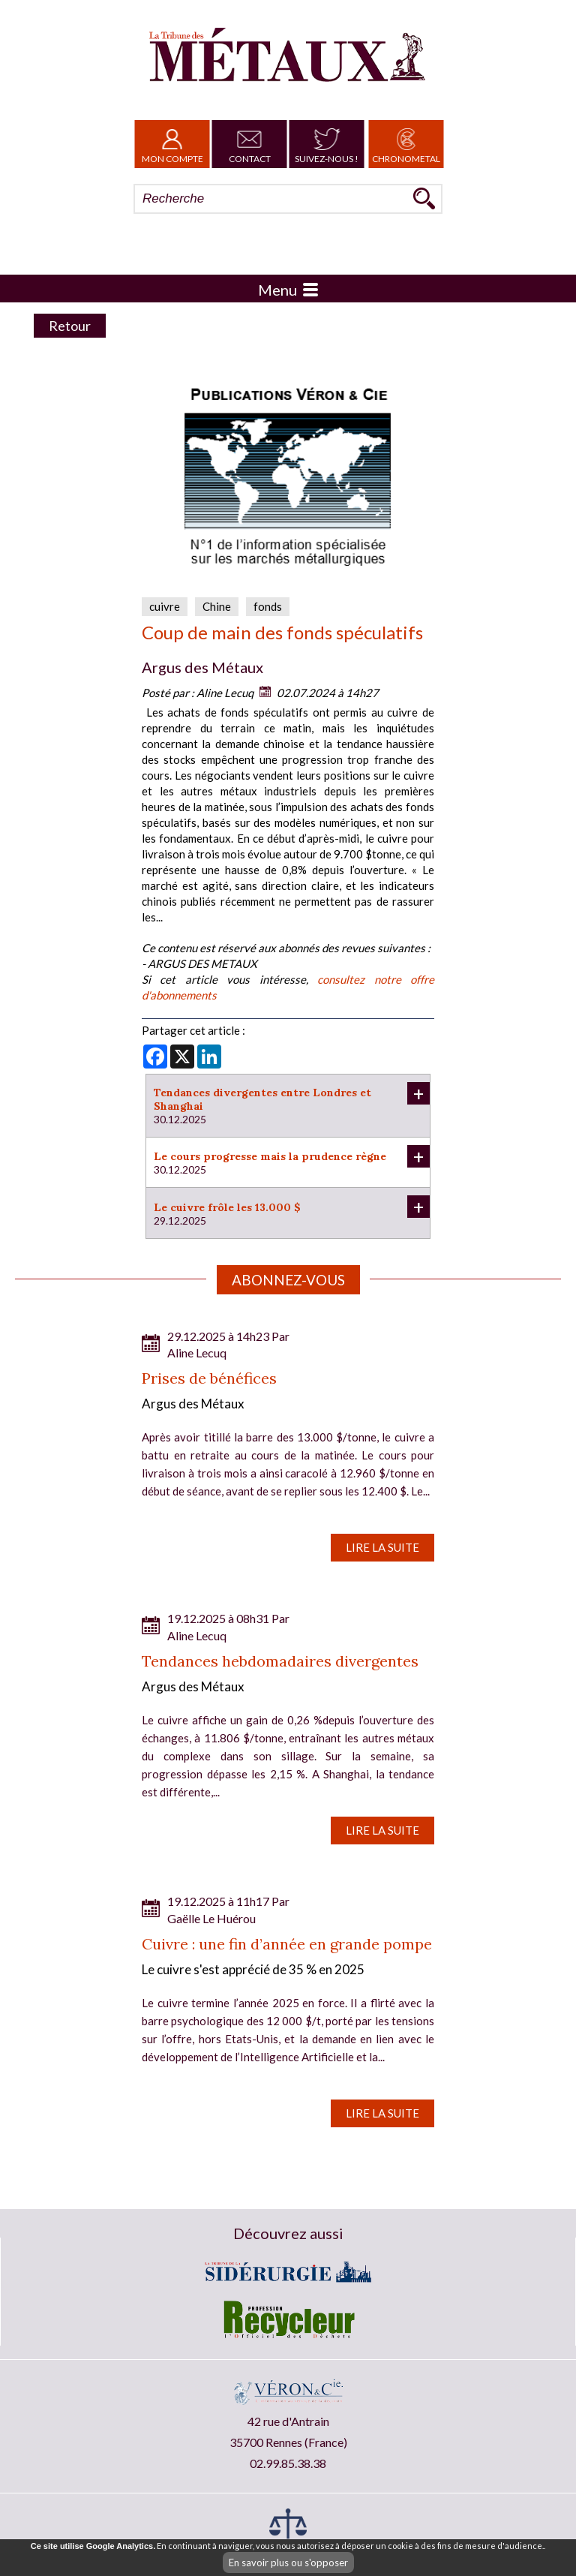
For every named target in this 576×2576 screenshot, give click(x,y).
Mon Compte (172, 144)
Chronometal (406, 144)
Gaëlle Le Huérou (211, 1918)
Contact (250, 144)
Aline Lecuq (225, 692)
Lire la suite (382, 1547)
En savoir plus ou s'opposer (288, 2562)
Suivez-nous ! (326, 144)
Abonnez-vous (288, 1279)
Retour (70, 325)
